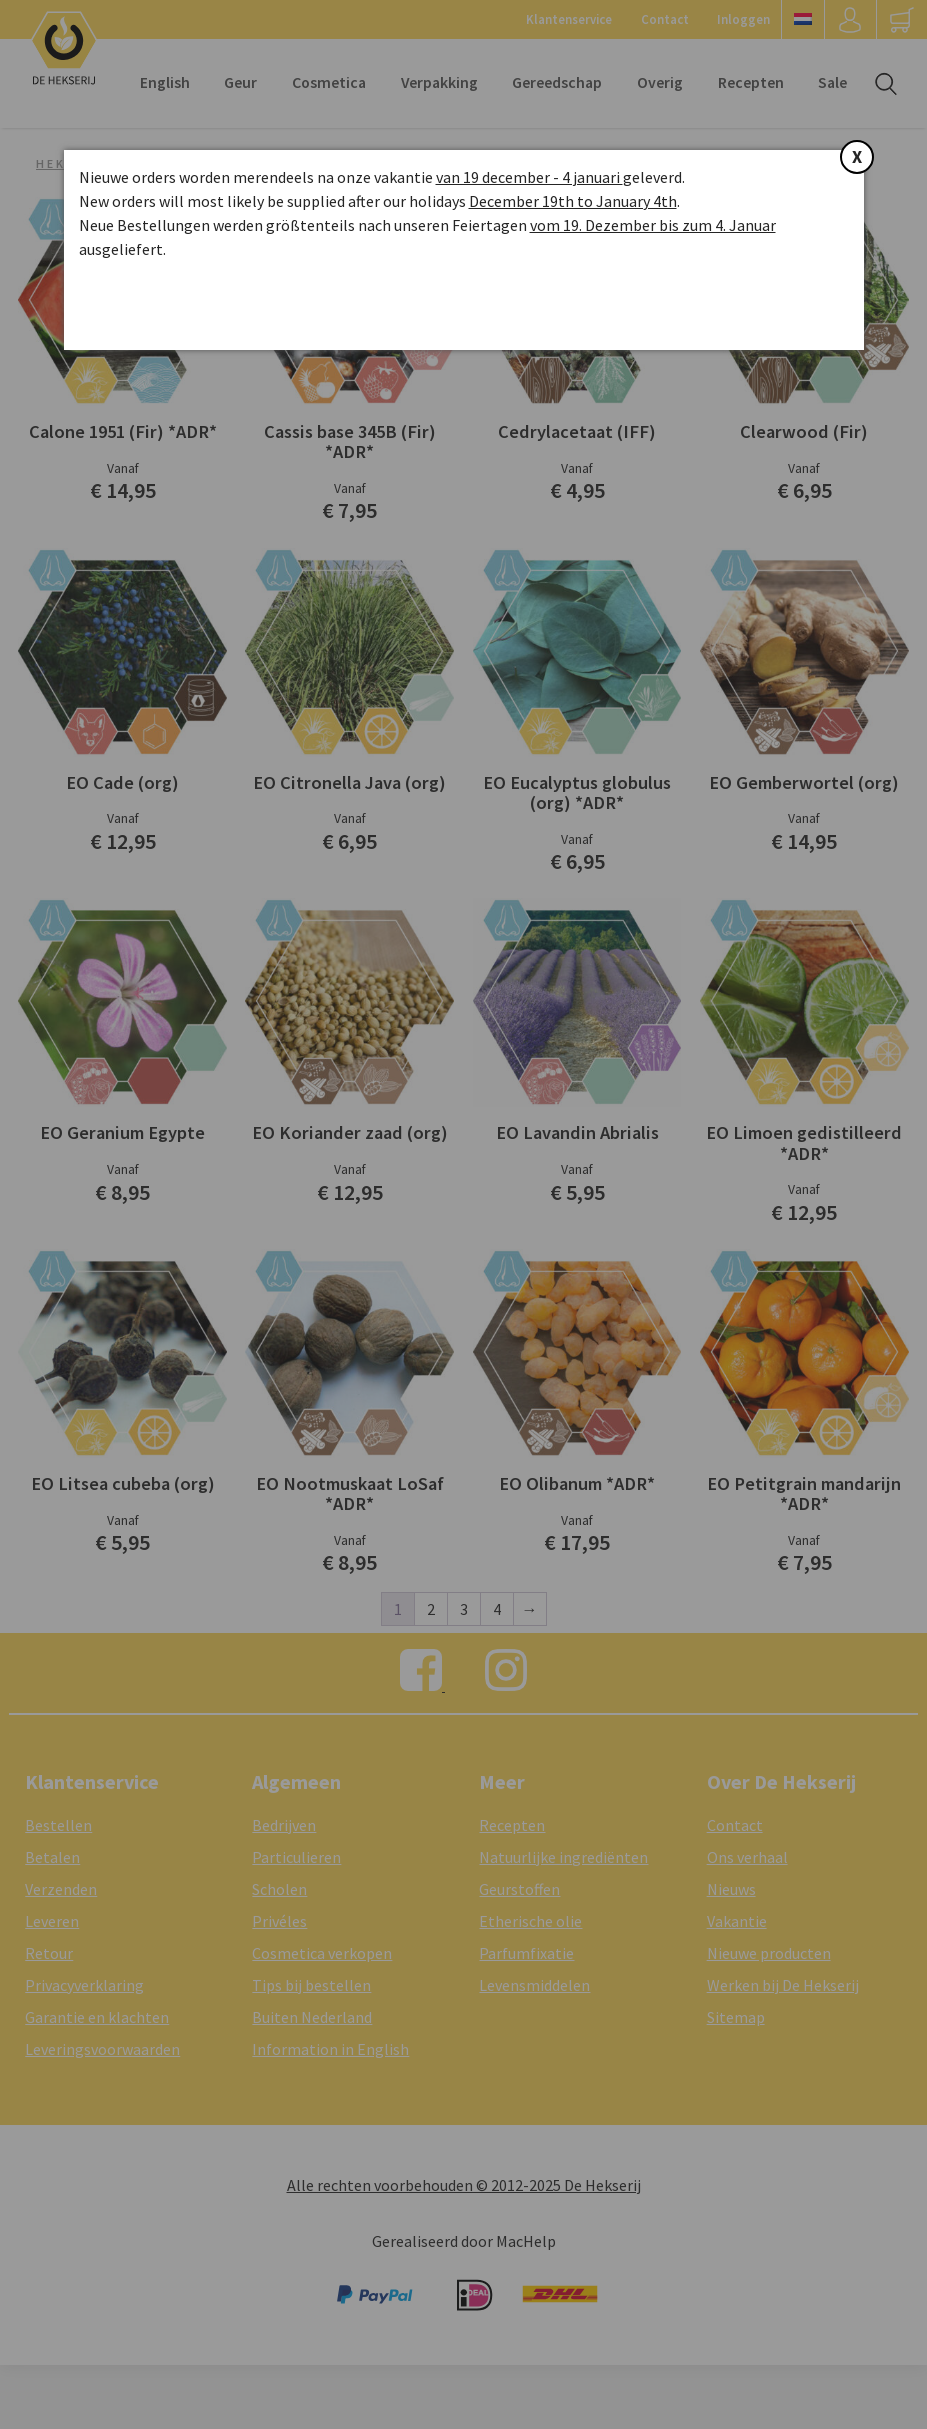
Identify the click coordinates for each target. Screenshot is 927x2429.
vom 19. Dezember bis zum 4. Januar (653, 225)
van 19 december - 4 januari (529, 177)
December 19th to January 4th (573, 201)
